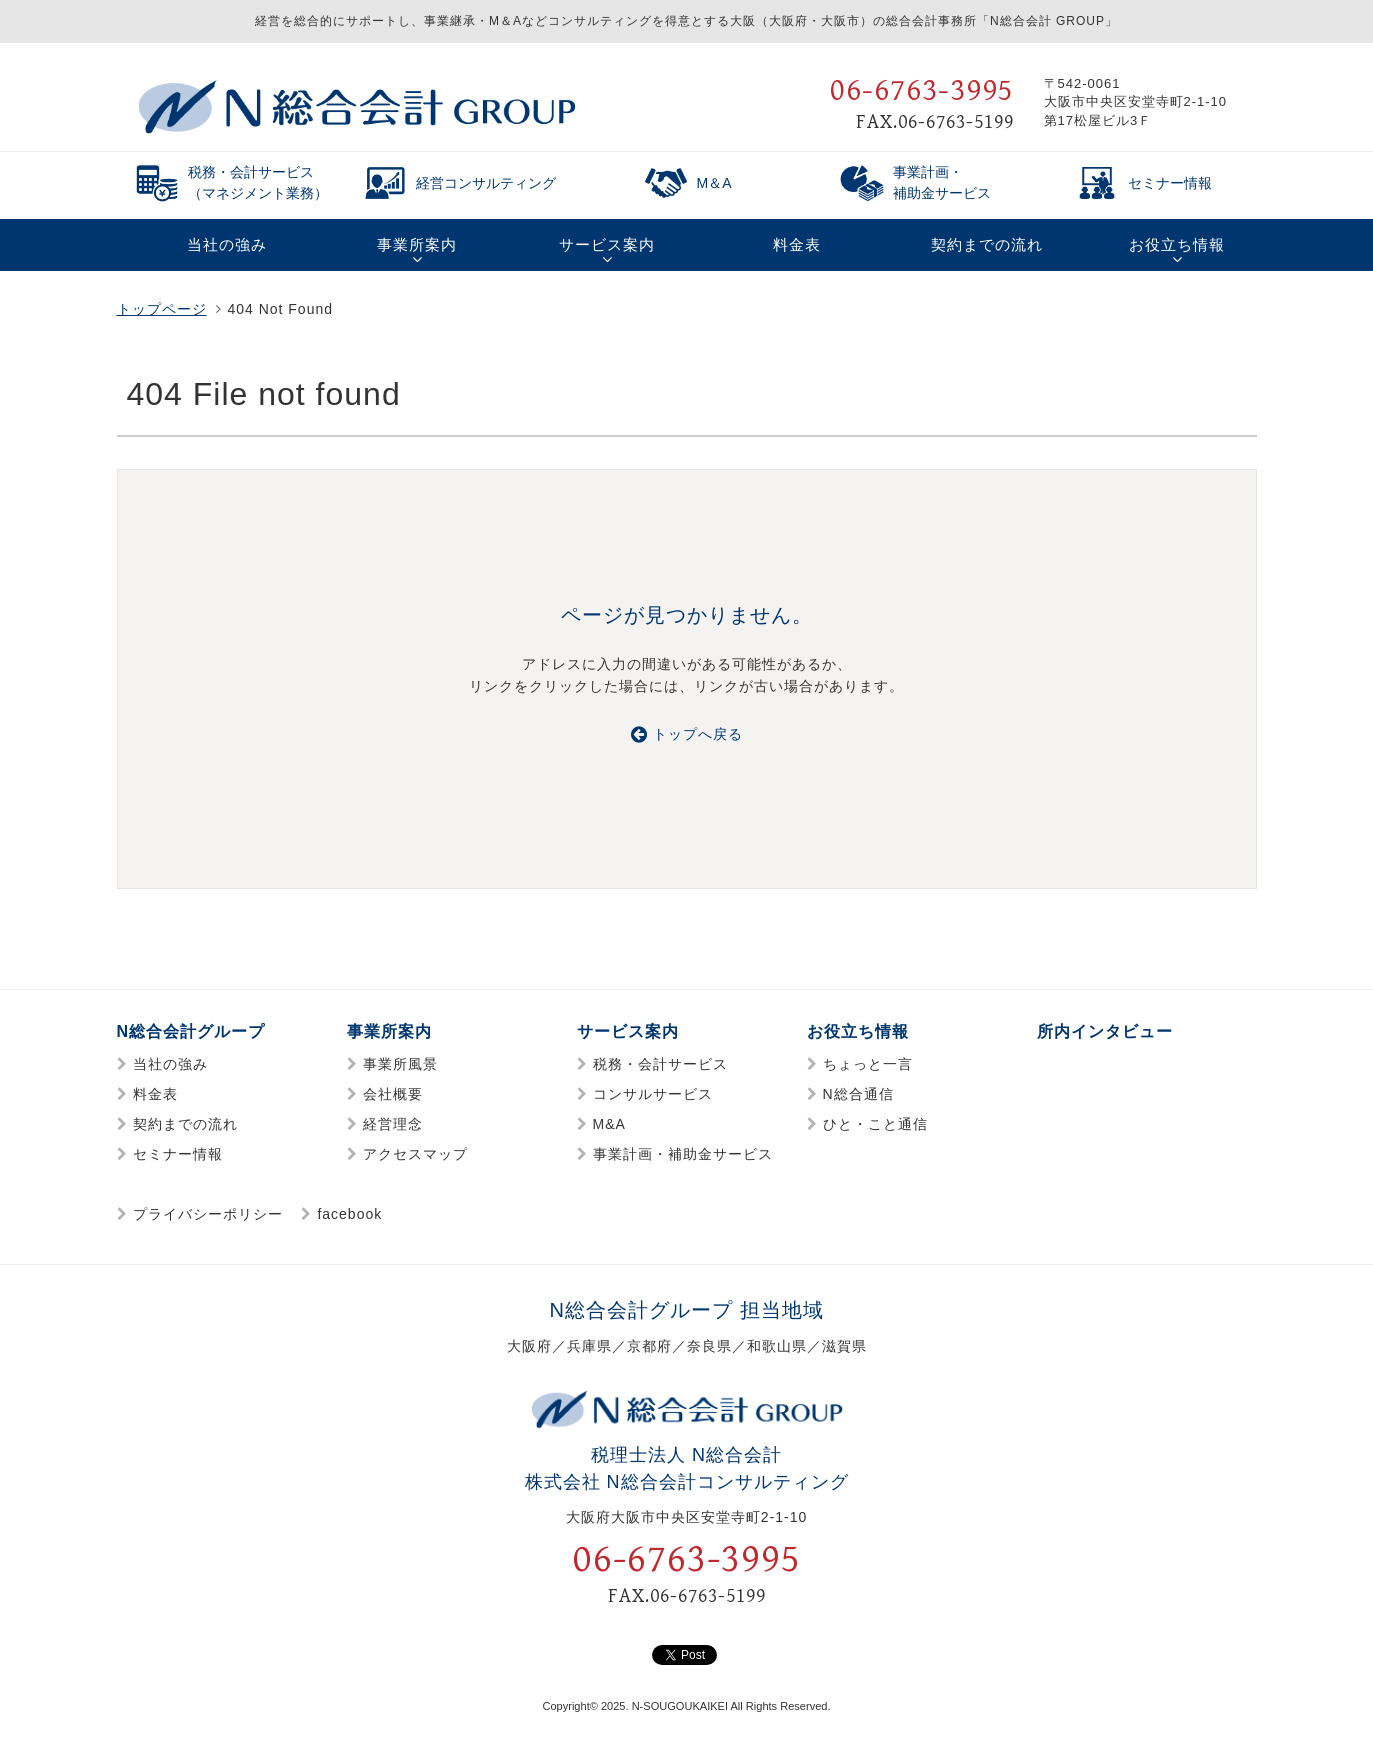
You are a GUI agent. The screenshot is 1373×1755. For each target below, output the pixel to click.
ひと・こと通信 (875, 1124)
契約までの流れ (185, 1124)
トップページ (162, 309)
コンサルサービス (653, 1094)
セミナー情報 (178, 1154)
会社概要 (393, 1094)
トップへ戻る (687, 734)
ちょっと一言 (868, 1064)
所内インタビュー (1105, 1031)
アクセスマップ (415, 1154)
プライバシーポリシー (208, 1214)
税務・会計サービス (660, 1064)
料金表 (155, 1094)
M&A (609, 1124)
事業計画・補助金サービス (683, 1154)
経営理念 (393, 1124)
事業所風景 (400, 1064)
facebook (349, 1214)
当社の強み (170, 1064)
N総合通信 (858, 1094)
